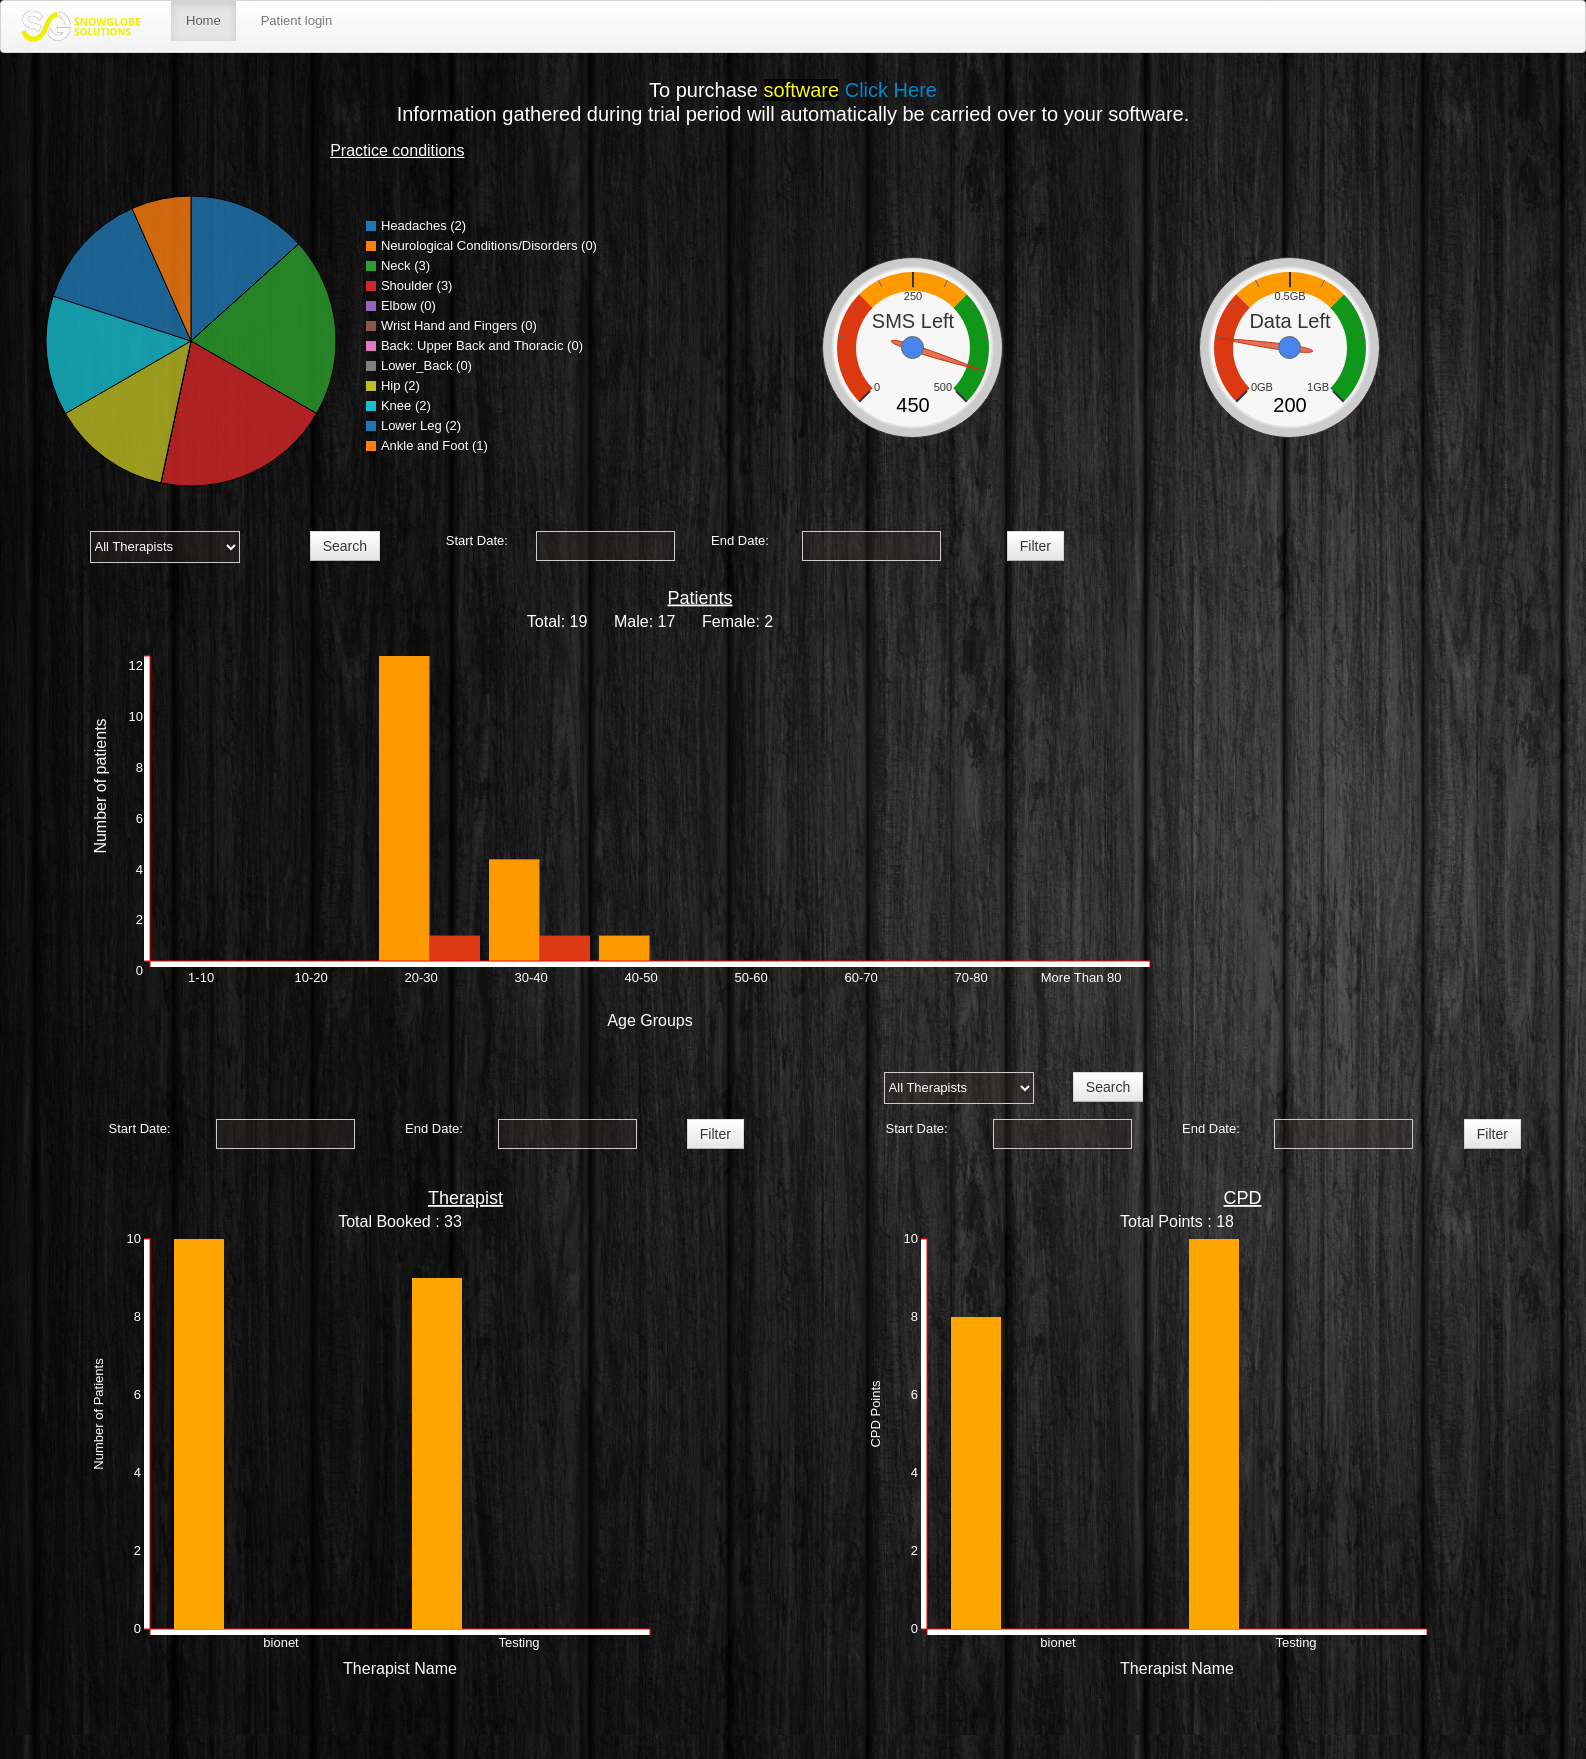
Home (203, 20)
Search (345, 546)
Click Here (891, 90)
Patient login (297, 20)
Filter (1035, 546)
